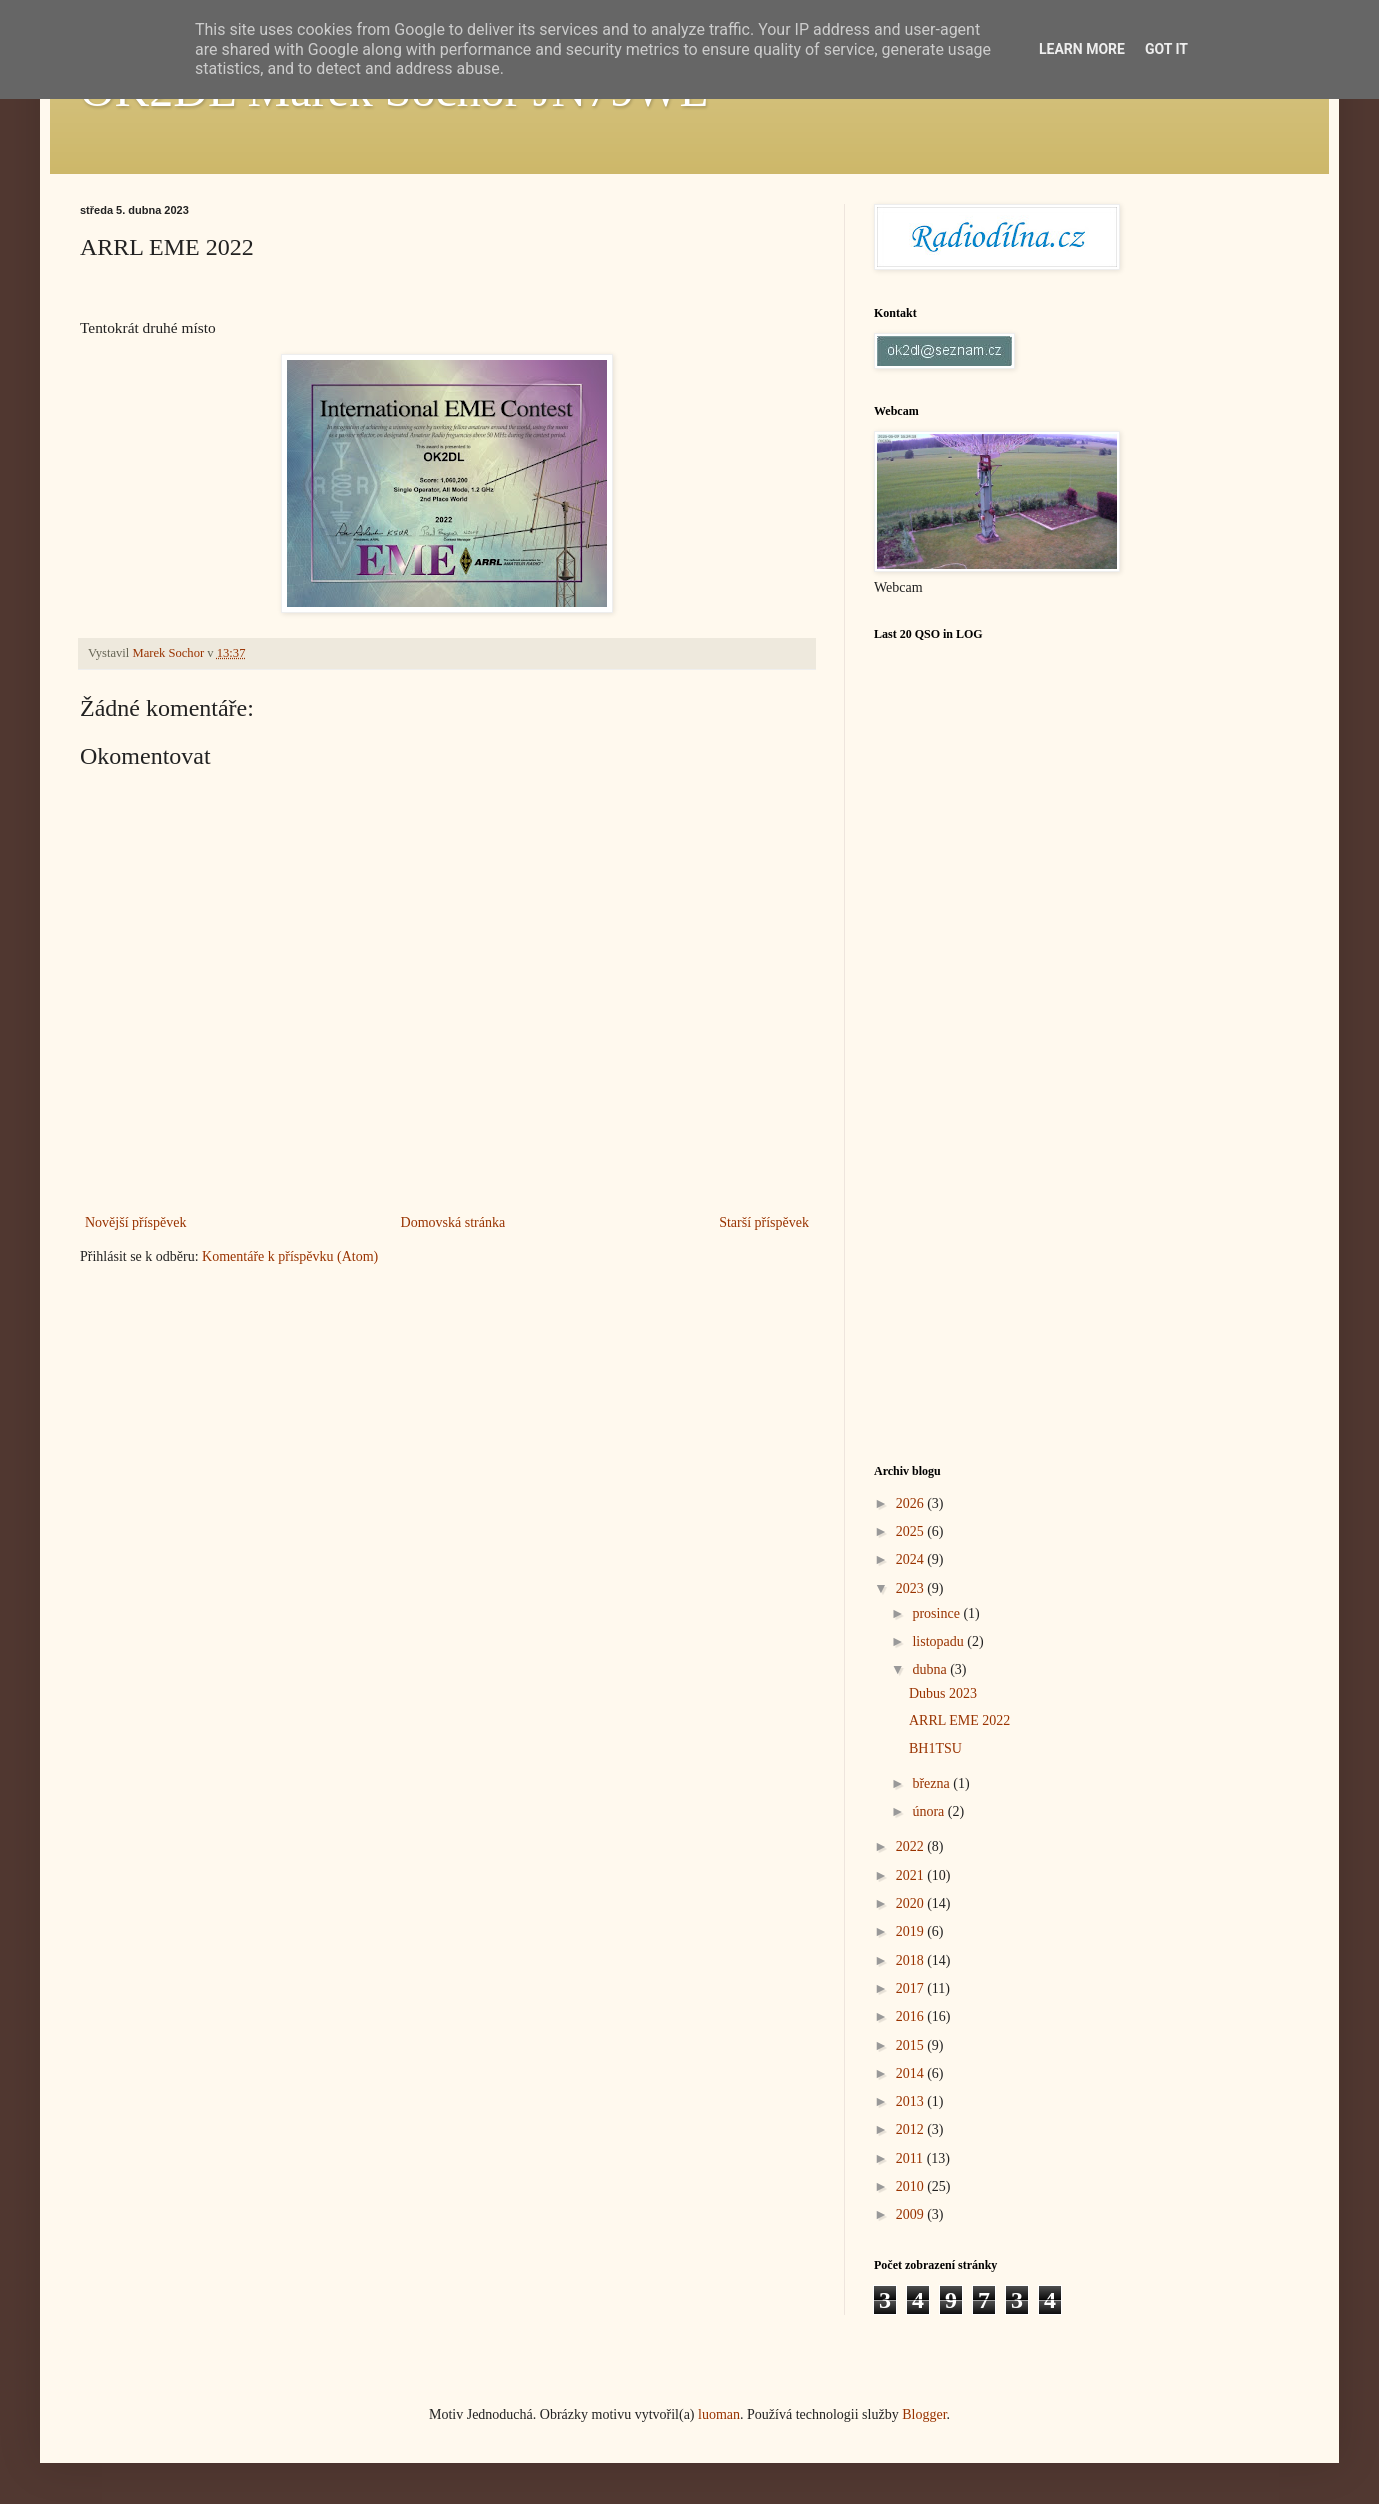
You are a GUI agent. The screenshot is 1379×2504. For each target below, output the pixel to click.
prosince (937, 1613)
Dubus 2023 (943, 1693)
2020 (912, 1903)
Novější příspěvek (135, 1222)
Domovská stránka (453, 1222)
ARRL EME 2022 (959, 1720)
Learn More (1082, 49)
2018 (912, 1960)
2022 (912, 1846)
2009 (912, 2214)
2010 (912, 2186)
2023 (912, 1588)
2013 (912, 2101)
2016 (912, 2016)
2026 (912, 1503)
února (929, 1811)
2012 (912, 2129)
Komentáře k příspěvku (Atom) (290, 1256)
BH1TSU (935, 1748)
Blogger (924, 2414)
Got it (1166, 49)
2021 (912, 1875)
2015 (912, 2045)
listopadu (939, 1641)
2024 (912, 1559)
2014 (912, 2073)
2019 (912, 1931)
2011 (911, 2158)
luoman (719, 2414)
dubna (931, 1669)
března (932, 1783)
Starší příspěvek (764, 1222)
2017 (912, 1988)
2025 (912, 1531)
